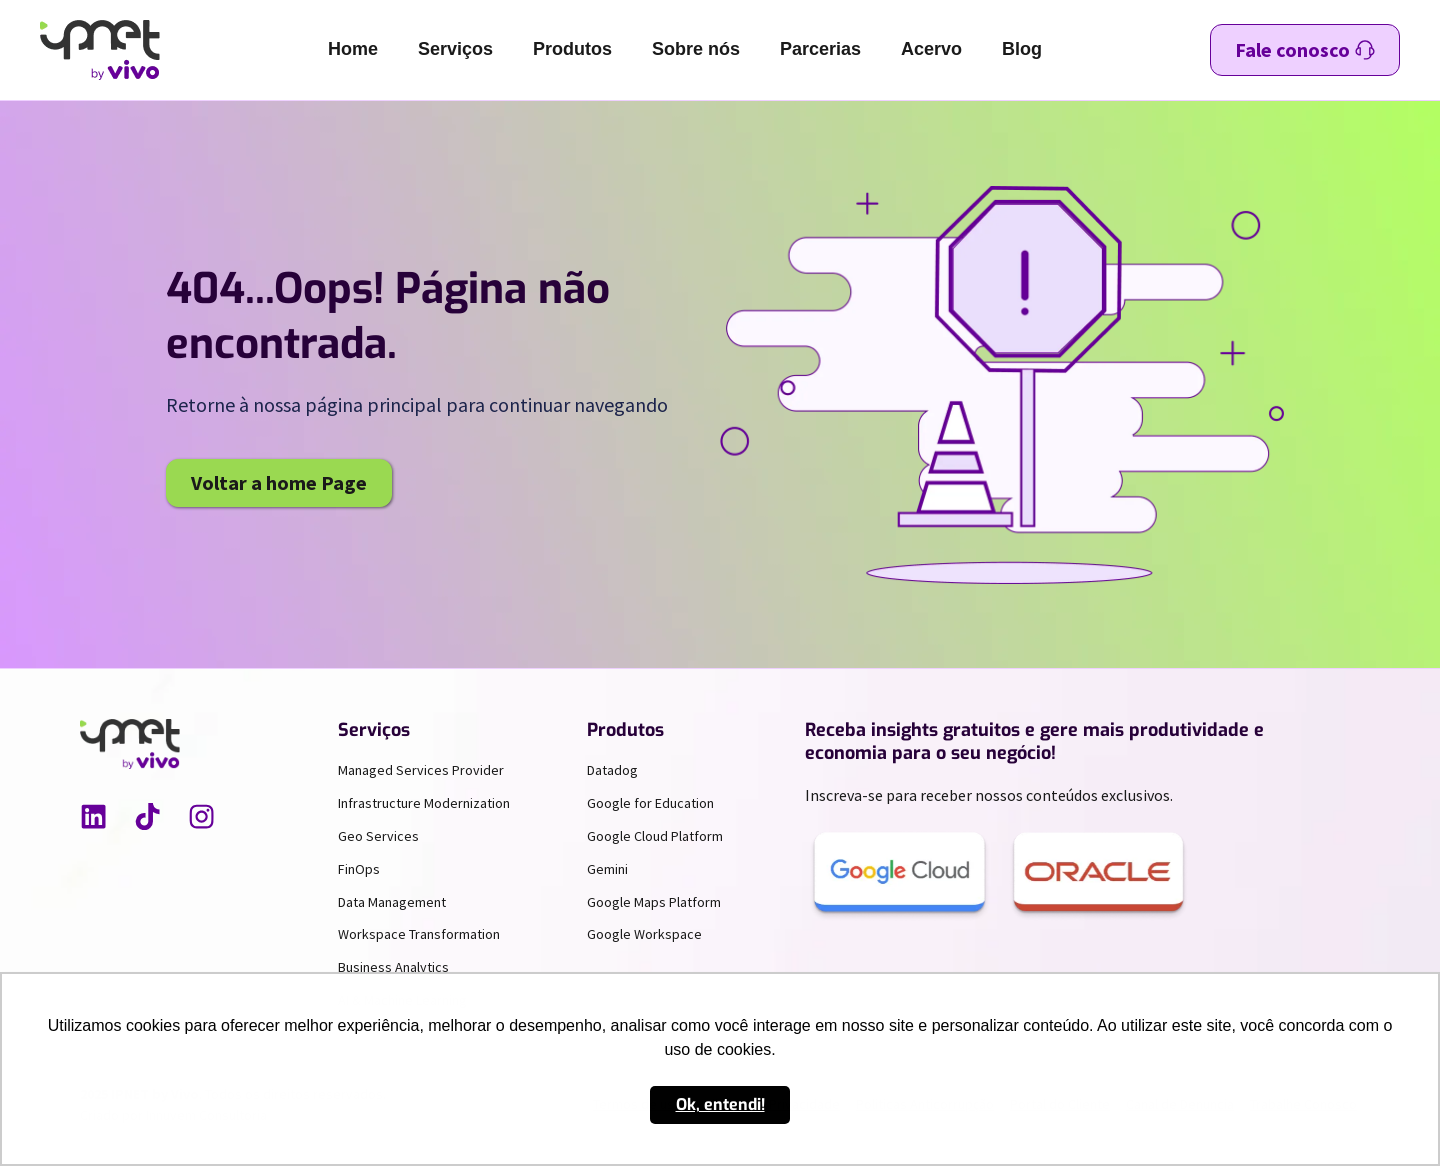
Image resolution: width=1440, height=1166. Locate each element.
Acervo (931, 49)
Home (353, 49)
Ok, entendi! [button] (720, 1104)
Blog (1022, 49)
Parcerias (820, 49)
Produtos (572, 49)
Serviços (455, 49)
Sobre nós (696, 49)
